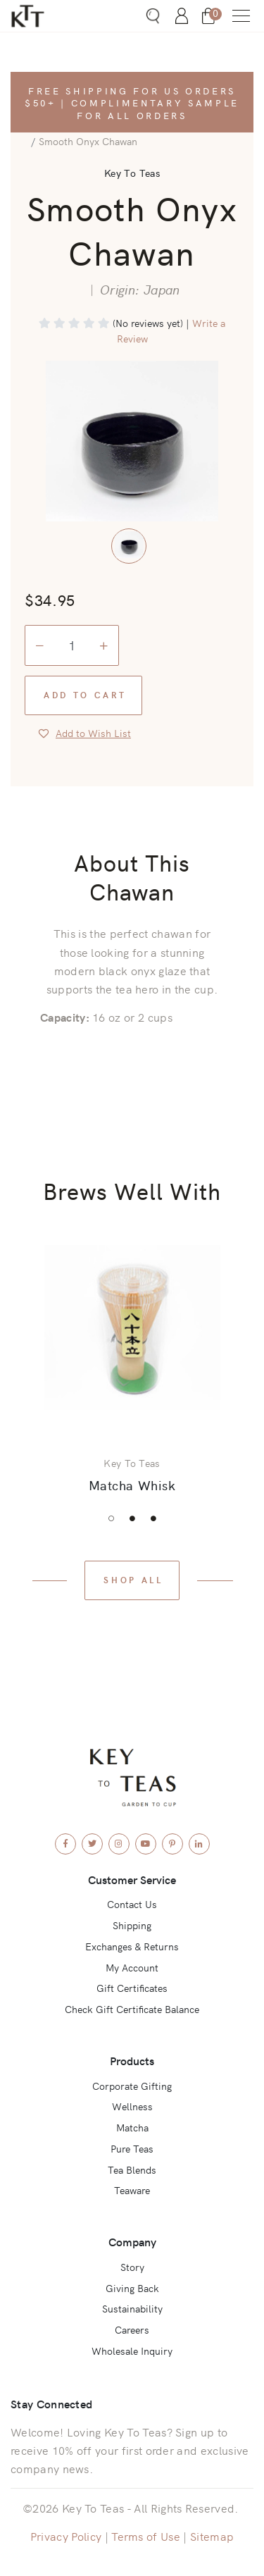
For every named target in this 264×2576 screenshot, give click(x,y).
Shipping (132, 1925)
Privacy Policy (65, 2536)
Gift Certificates (132, 1988)
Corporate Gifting (132, 2086)
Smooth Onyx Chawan (88, 141)
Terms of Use (145, 2536)
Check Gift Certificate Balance (132, 2009)
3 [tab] (153, 1518)
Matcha (132, 2127)
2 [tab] (132, 1518)
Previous (31, 1368)
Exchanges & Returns (132, 1946)
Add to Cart (85, 694)
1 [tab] (111, 1518)
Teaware (132, 2190)
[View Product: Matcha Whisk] (132, 1328)
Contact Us (132, 1904)
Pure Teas (132, 2148)
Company (132, 2241)
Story (132, 2267)
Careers (132, 2329)
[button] (241, 16)
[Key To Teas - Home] (44, 16)
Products (132, 2060)
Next (232, 1368)
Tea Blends (132, 2169)
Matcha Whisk (132, 1484)
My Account (132, 1967)
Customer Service (132, 1879)
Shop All (133, 1579)
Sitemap (212, 2536)
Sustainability (132, 2308)
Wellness (132, 2106)
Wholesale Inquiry (132, 2350)
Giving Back (132, 2288)
